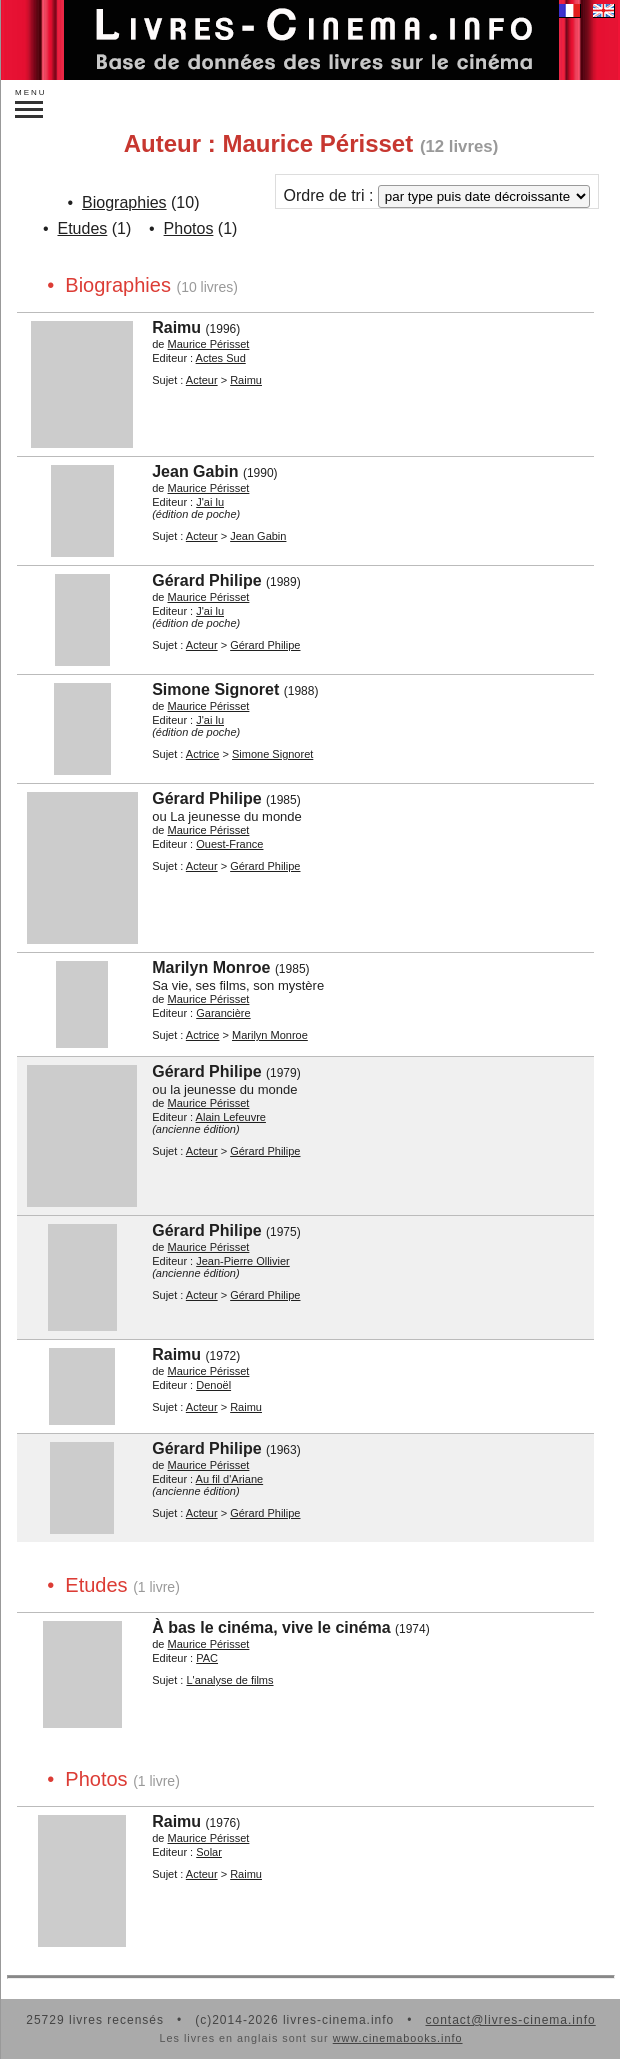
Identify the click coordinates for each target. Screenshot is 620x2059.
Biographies (124, 202)
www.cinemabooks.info (398, 2038)
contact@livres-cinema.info (510, 2020)
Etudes (83, 228)
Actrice (203, 754)
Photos (189, 228)
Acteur (202, 380)
